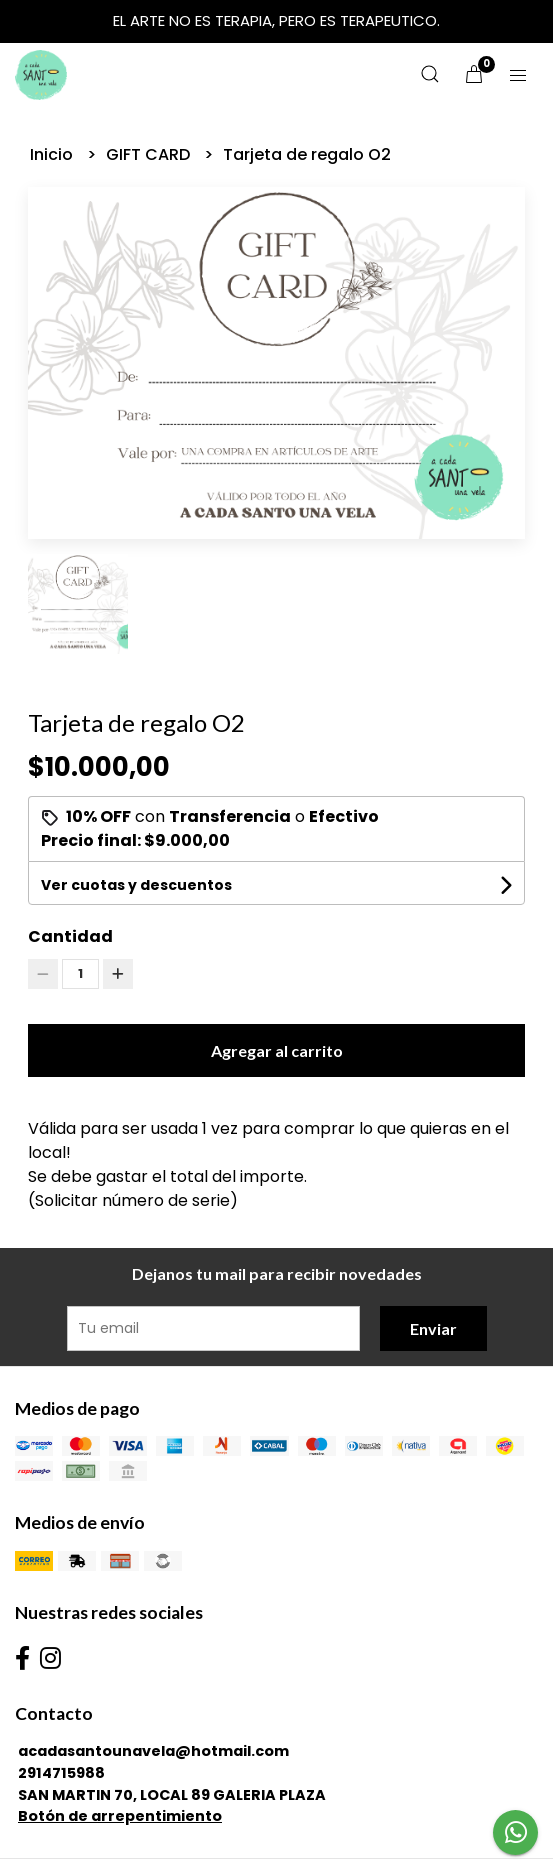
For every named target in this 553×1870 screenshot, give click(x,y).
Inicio (53, 154)
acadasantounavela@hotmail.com (153, 1751)
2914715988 (61, 1773)
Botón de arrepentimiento (120, 1816)
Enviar (433, 1328)
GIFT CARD (150, 154)
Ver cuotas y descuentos (136, 885)
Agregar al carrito (277, 1050)
